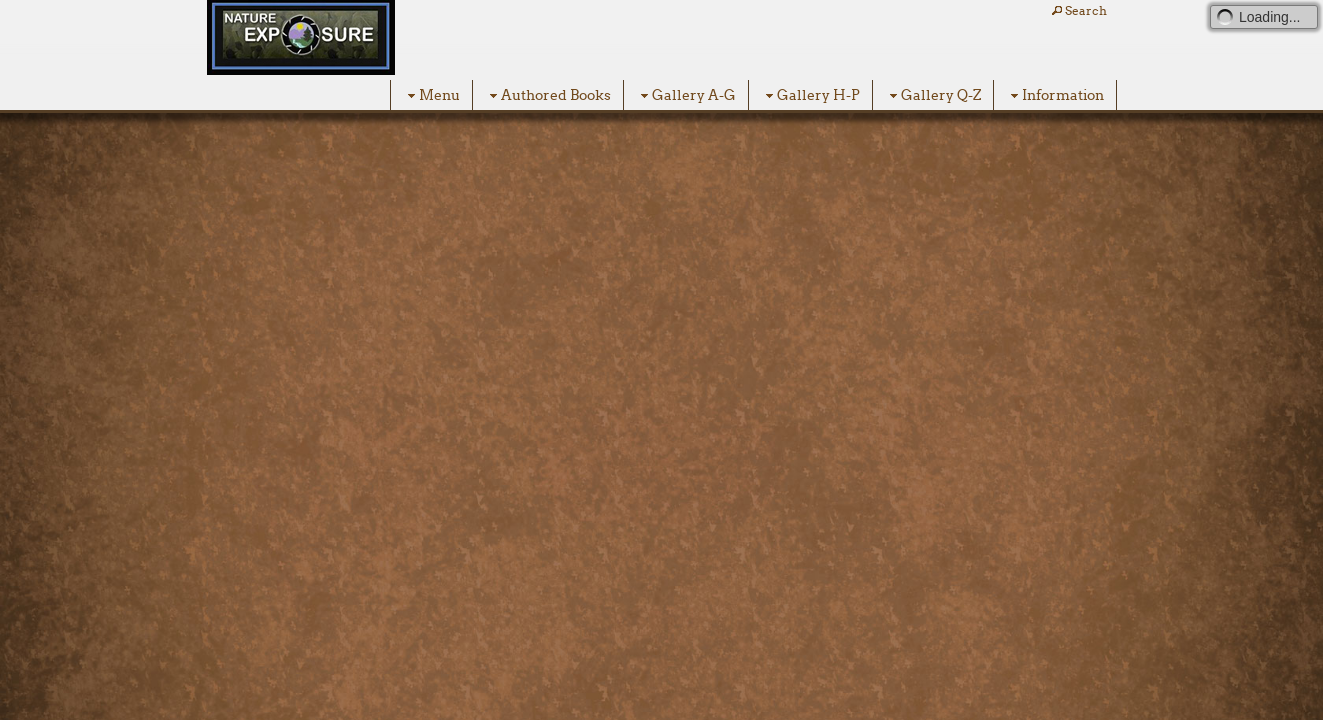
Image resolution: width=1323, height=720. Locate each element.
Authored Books (548, 95)
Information (1055, 95)
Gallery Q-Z (933, 95)
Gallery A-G (686, 95)
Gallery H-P (810, 95)
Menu (431, 95)
